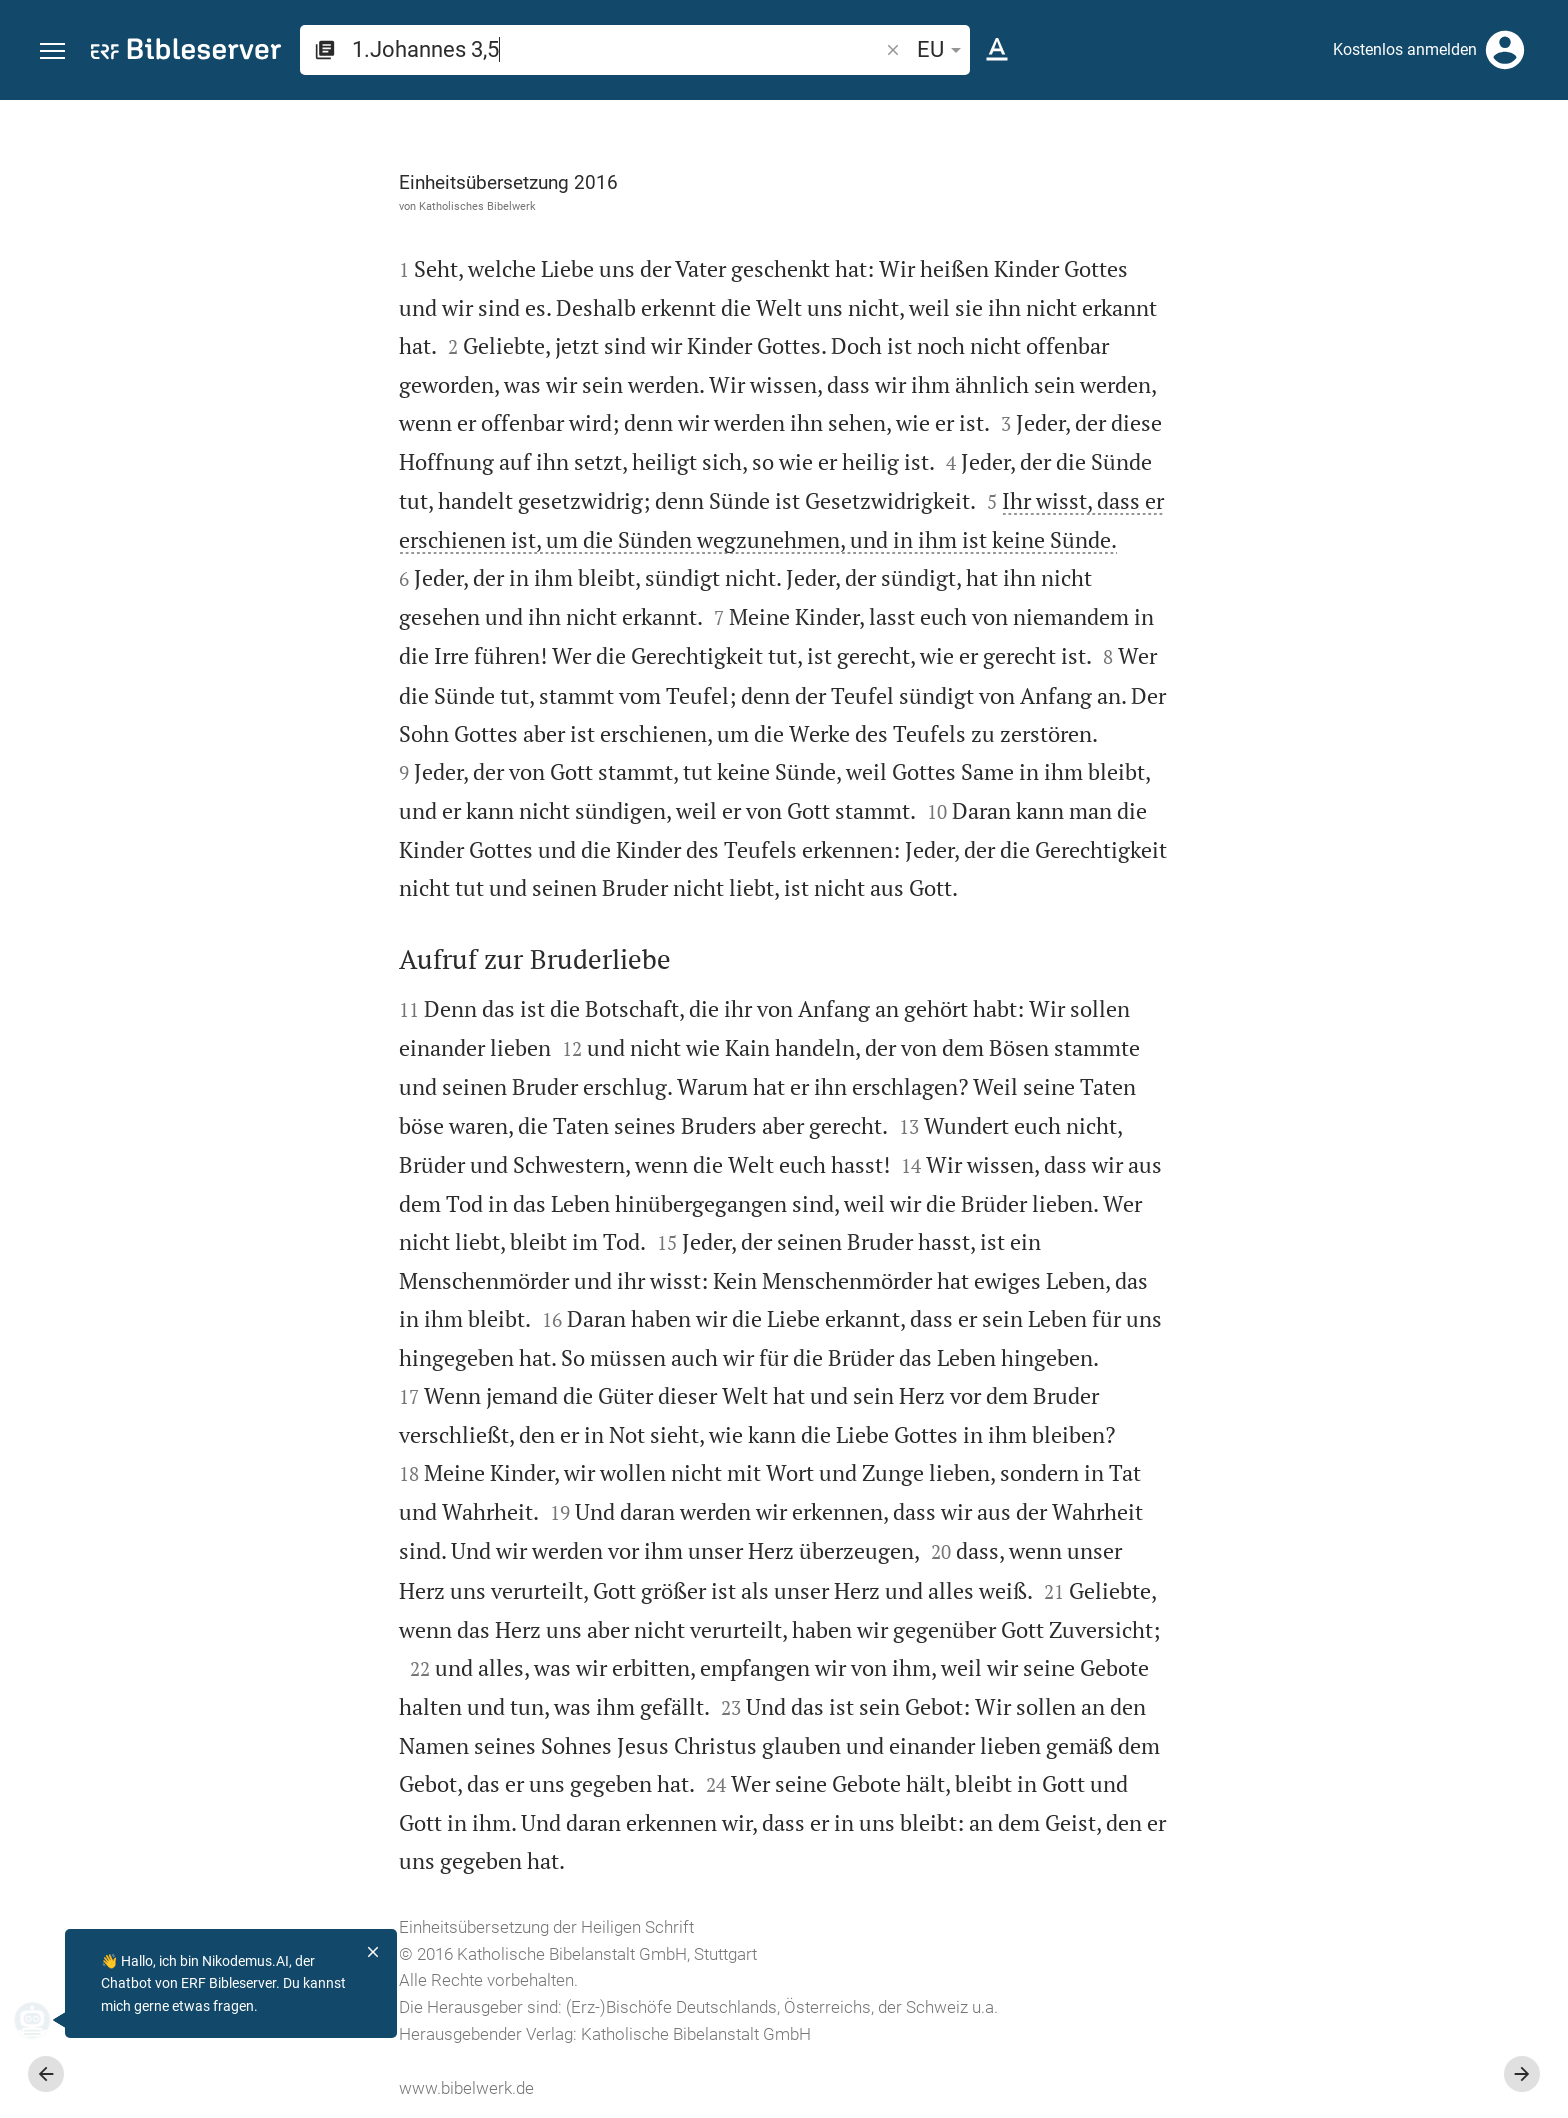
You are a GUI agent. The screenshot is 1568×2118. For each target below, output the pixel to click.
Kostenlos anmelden (1405, 49)
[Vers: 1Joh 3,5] (1324, 137)
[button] (52, 51)
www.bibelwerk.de (241, 2088)
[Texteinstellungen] (997, 50)
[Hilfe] (1536, 180)
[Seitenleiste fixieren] (1130, 118)
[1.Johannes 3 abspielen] (1355, 1076)
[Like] (1174, 180)
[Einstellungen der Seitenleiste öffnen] (1504, 180)
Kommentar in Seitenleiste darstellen (1327, 649)
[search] (617, 49)
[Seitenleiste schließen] (1130, 1127)
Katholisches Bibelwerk (252, 206)
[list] (1355, 738)
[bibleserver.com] (186, 52)
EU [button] (942, 49)
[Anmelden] (1505, 50)
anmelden (1283, 289)
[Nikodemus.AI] (46, 2020)
